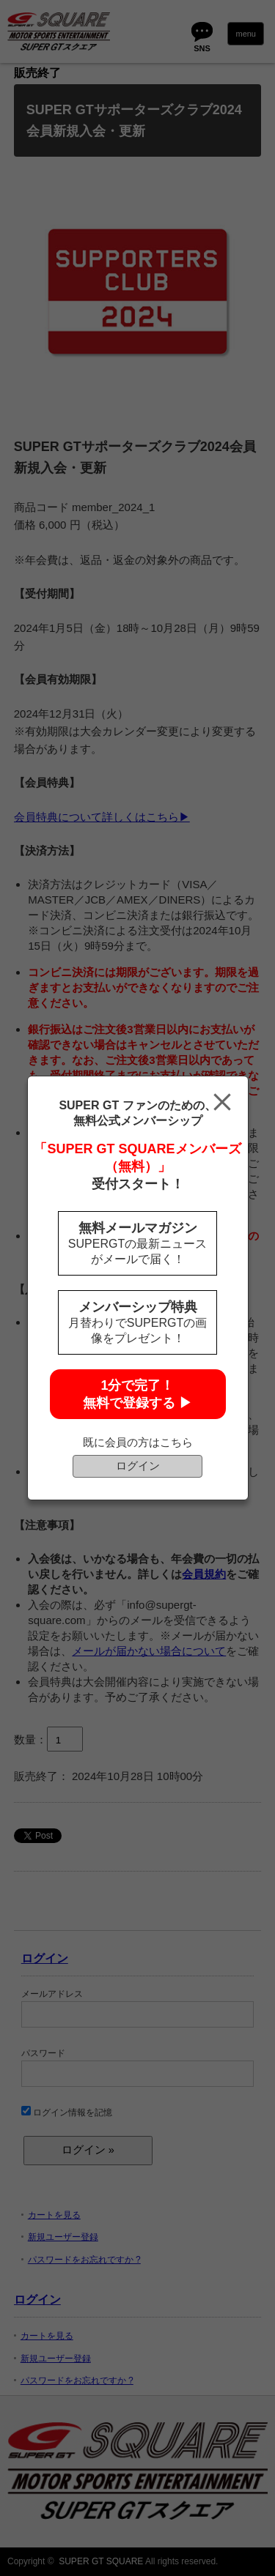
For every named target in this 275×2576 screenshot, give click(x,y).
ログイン (138, 1465)
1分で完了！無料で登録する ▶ (137, 1394)
